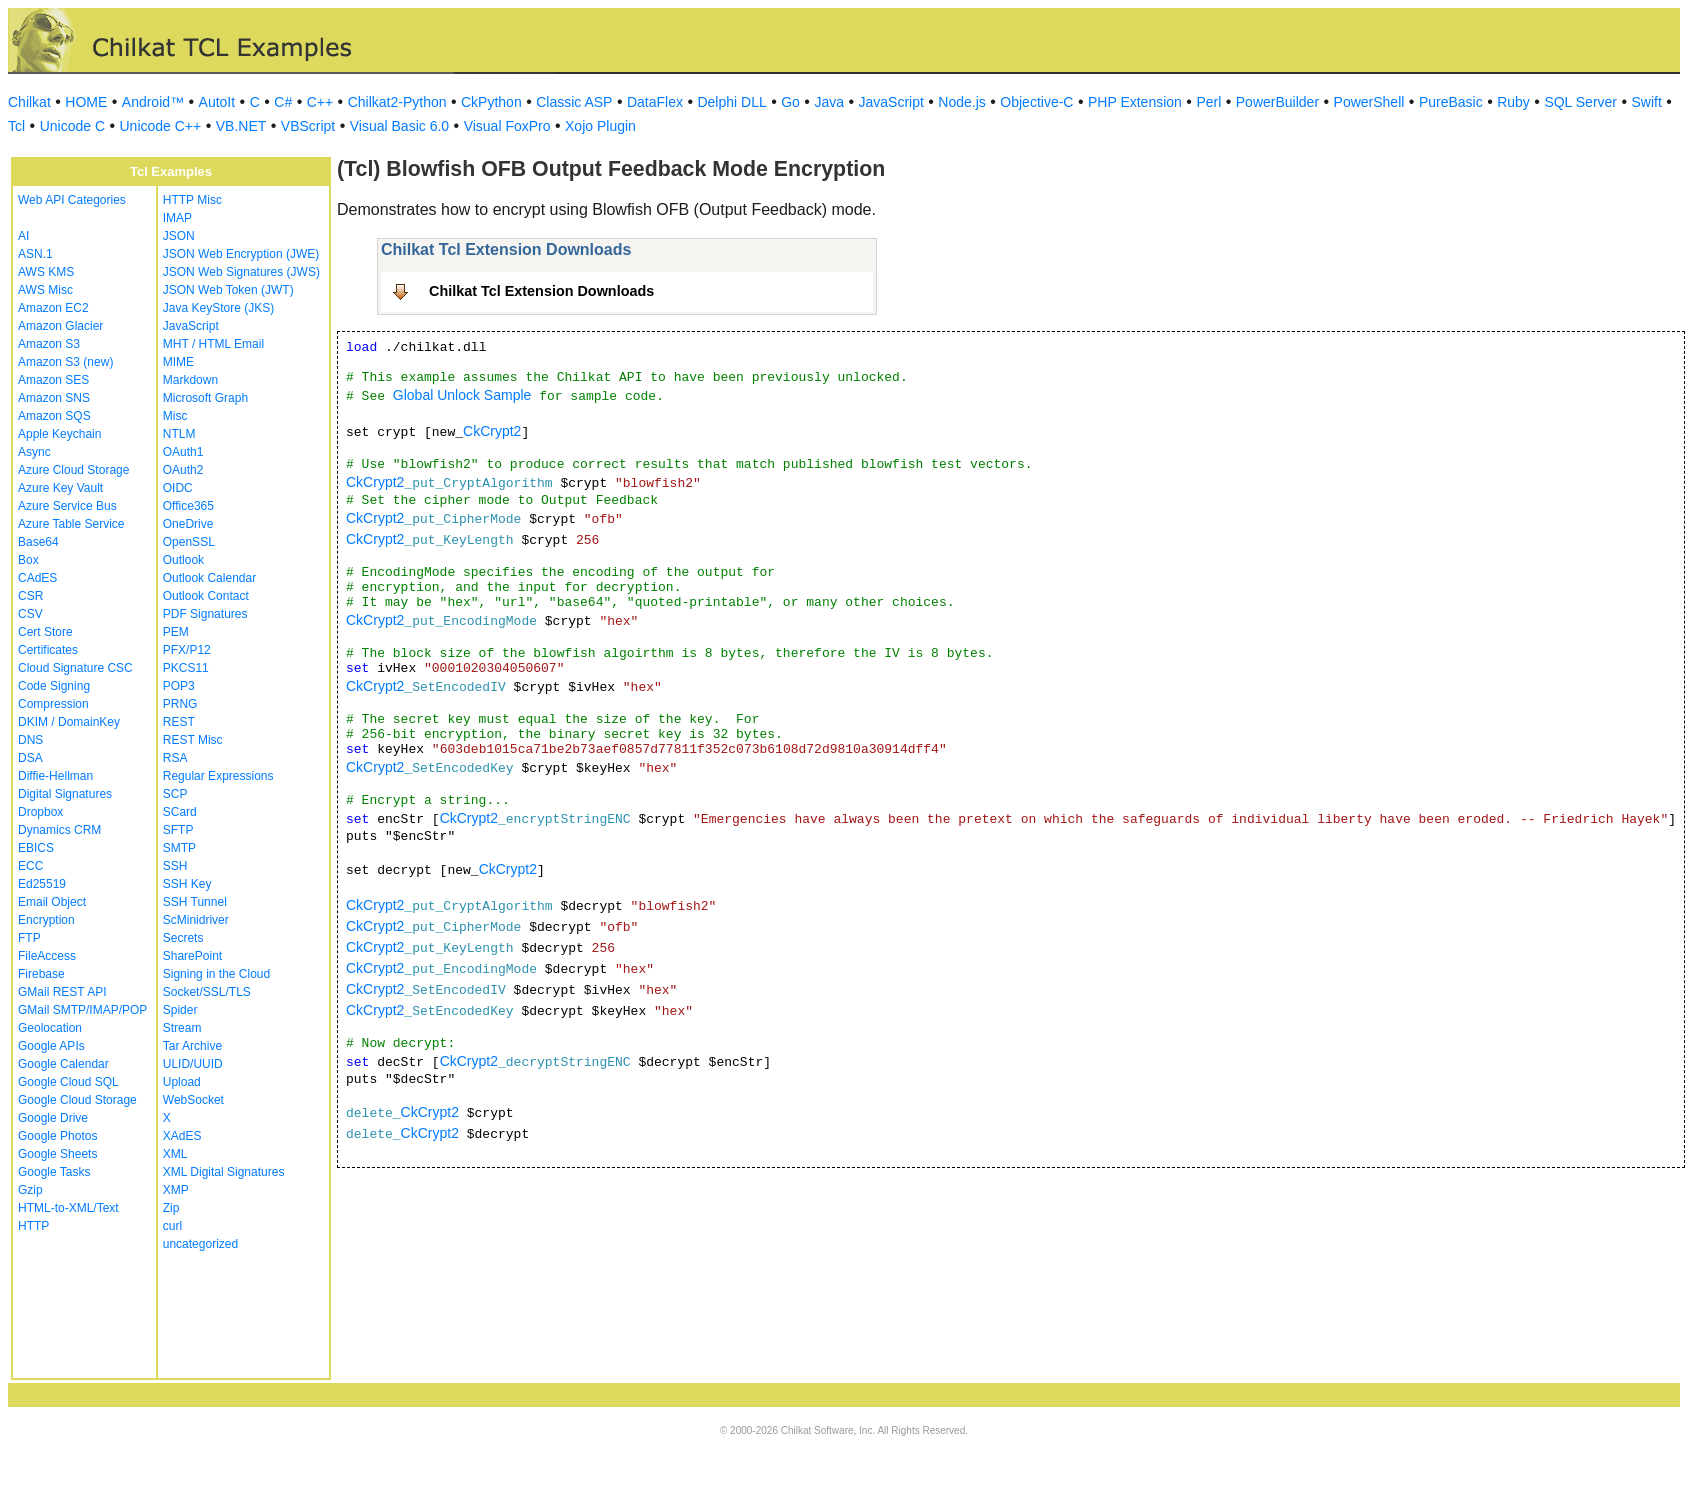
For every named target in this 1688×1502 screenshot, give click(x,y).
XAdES (182, 1136)
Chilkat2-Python (397, 102)
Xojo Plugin (600, 126)
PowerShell (1369, 102)
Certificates (48, 650)
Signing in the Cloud (216, 974)
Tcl (16, 126)
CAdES (37, 578)
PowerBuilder (1277, 102)
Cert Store (45, 632)
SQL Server (1580, 102)
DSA (30, 758)
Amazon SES (53, 380)
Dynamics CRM (59, 830)
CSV (30, 614)
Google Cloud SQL (68, 1082)
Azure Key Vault (60, 488)
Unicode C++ (161, 126)
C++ (320, 102)
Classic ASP (574, 102)
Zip (171, 1208)
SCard (180, 812)
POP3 (179, 686)
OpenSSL (189, 542)
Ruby (1513, 102)
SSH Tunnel (195, 902)
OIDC (178, 488)
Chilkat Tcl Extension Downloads (541, 291)
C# (283, 102)
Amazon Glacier (60, 326)
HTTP (33, 1226)
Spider (180, 1010)
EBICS (36, 848)
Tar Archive (192, 1046)
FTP (29, 938)
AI (23, 236)
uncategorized (200, 1244)
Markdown (190, 380)
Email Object (52, 902)
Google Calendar (63, 1064)
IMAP (177, 218)
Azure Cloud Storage (73, 470)
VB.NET (241, 126)
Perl (1208, 102)
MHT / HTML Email (213, 344)
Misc (175, 416)
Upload (182, 1082)
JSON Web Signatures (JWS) (241, 272)
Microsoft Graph (205, 398)
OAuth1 (183, 452)
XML (175, 1154)
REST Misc (193, 740)
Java (829, 102)
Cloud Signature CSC (75, 668)
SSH (175, 866)
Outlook (183, 560)
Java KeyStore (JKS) (218, 308)
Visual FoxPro (507, 126)
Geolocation (50, 1028)
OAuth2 (183, 470)
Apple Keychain (59, 434)
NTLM (179, 434)
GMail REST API (62, 992)
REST (179, 722)
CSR (30, 596)
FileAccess (47, 956)
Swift (1647, 102)
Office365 (188, 506)
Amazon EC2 (53, 308)
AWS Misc (45, 290)
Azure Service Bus (67, 506)
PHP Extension (1135, 102)
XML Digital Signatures (224, 1172)
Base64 (38, 542)
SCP (175, 794)
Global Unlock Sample (462, 395)
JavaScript (891, 102)
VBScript (308, 126)
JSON (179, 236)
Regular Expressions (218, 776)
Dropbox (40, 812)
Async (34, 452)
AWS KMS (46, 272)
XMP (176, 1190)
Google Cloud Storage (77, 1100)
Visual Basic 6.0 (399, 126)
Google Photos (57, 1136)
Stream (182, 1028)
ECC (30, 866)
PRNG (180, 704)
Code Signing (54, 686)
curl (172, 1226)
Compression (53, 704)
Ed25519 (42, 884)
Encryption (46, 920)
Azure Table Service (71, 524)
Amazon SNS (54, 398)
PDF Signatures (205, 614)
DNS (30, 740)
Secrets (183, 938)
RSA (175, 758)
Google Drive (53, 1118)
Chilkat (29, 102)
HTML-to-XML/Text (68, 1208)
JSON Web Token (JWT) (228, 290)
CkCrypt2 (492, 431)
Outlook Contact (206, 596)
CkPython (491, 102)
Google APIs (51, 1046)
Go (790, 102)
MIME (178, 362)
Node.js (961, 102)
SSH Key (187, 884)
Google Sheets (57, 1154)
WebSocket (193, 1100)
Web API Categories (72, 200)
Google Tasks (54, 1172)
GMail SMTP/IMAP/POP (82, 1010)
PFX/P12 (187, 650)
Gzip (30, 1190)
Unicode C (72, 126)
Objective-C (1036, 102)
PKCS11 (186, 668)
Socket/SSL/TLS (207, 992)
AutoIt (217, 102)
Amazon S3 (49, 344)
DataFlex (655, 102)
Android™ (153, 102)
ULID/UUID (193, 1064)
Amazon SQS (54, 416)
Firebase (41, 974)
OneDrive (188, 524)
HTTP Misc (192, 200)
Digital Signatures (65, 794)
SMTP (179, 848)
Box (28, 560)
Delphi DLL (731, 102)
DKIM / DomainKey (69, 722)
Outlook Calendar (209, 578)
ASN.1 (35, 254)
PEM (176, 632)
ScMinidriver (196, 920)
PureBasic (1451, 102)
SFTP (178, 830)
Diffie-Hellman (55, 776)
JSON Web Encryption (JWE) (241, 254)
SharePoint (192, 956)
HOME (86, 102)
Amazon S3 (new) (65, 362)
